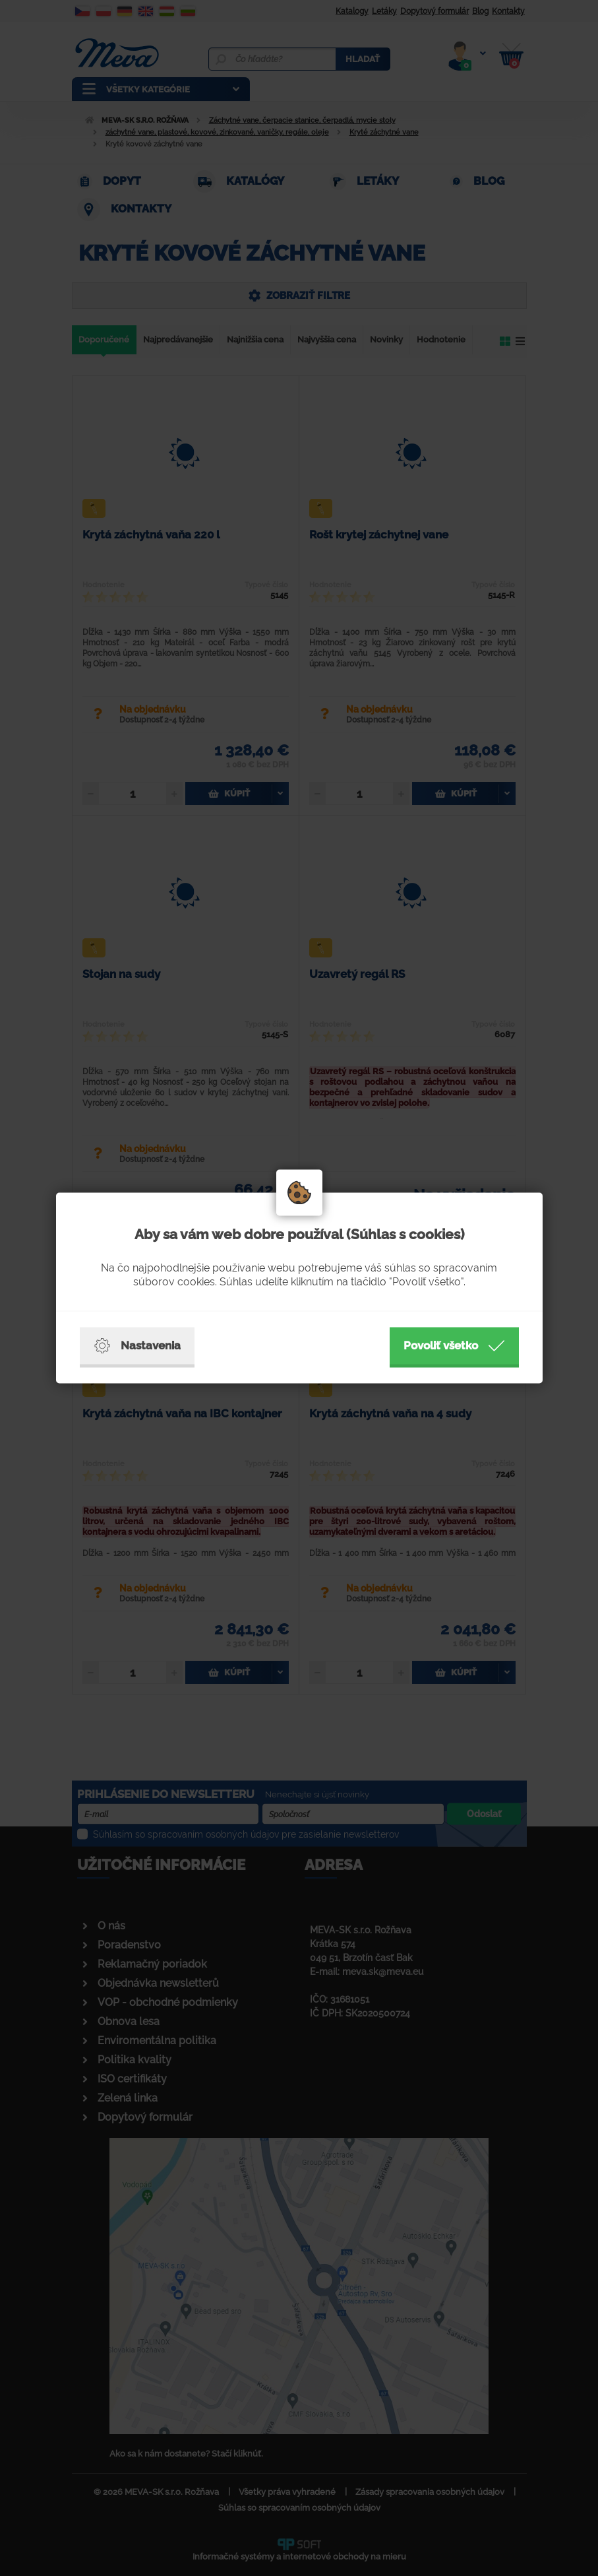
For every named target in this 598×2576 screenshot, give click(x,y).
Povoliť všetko (454, 1346)
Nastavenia (137, 1346)
